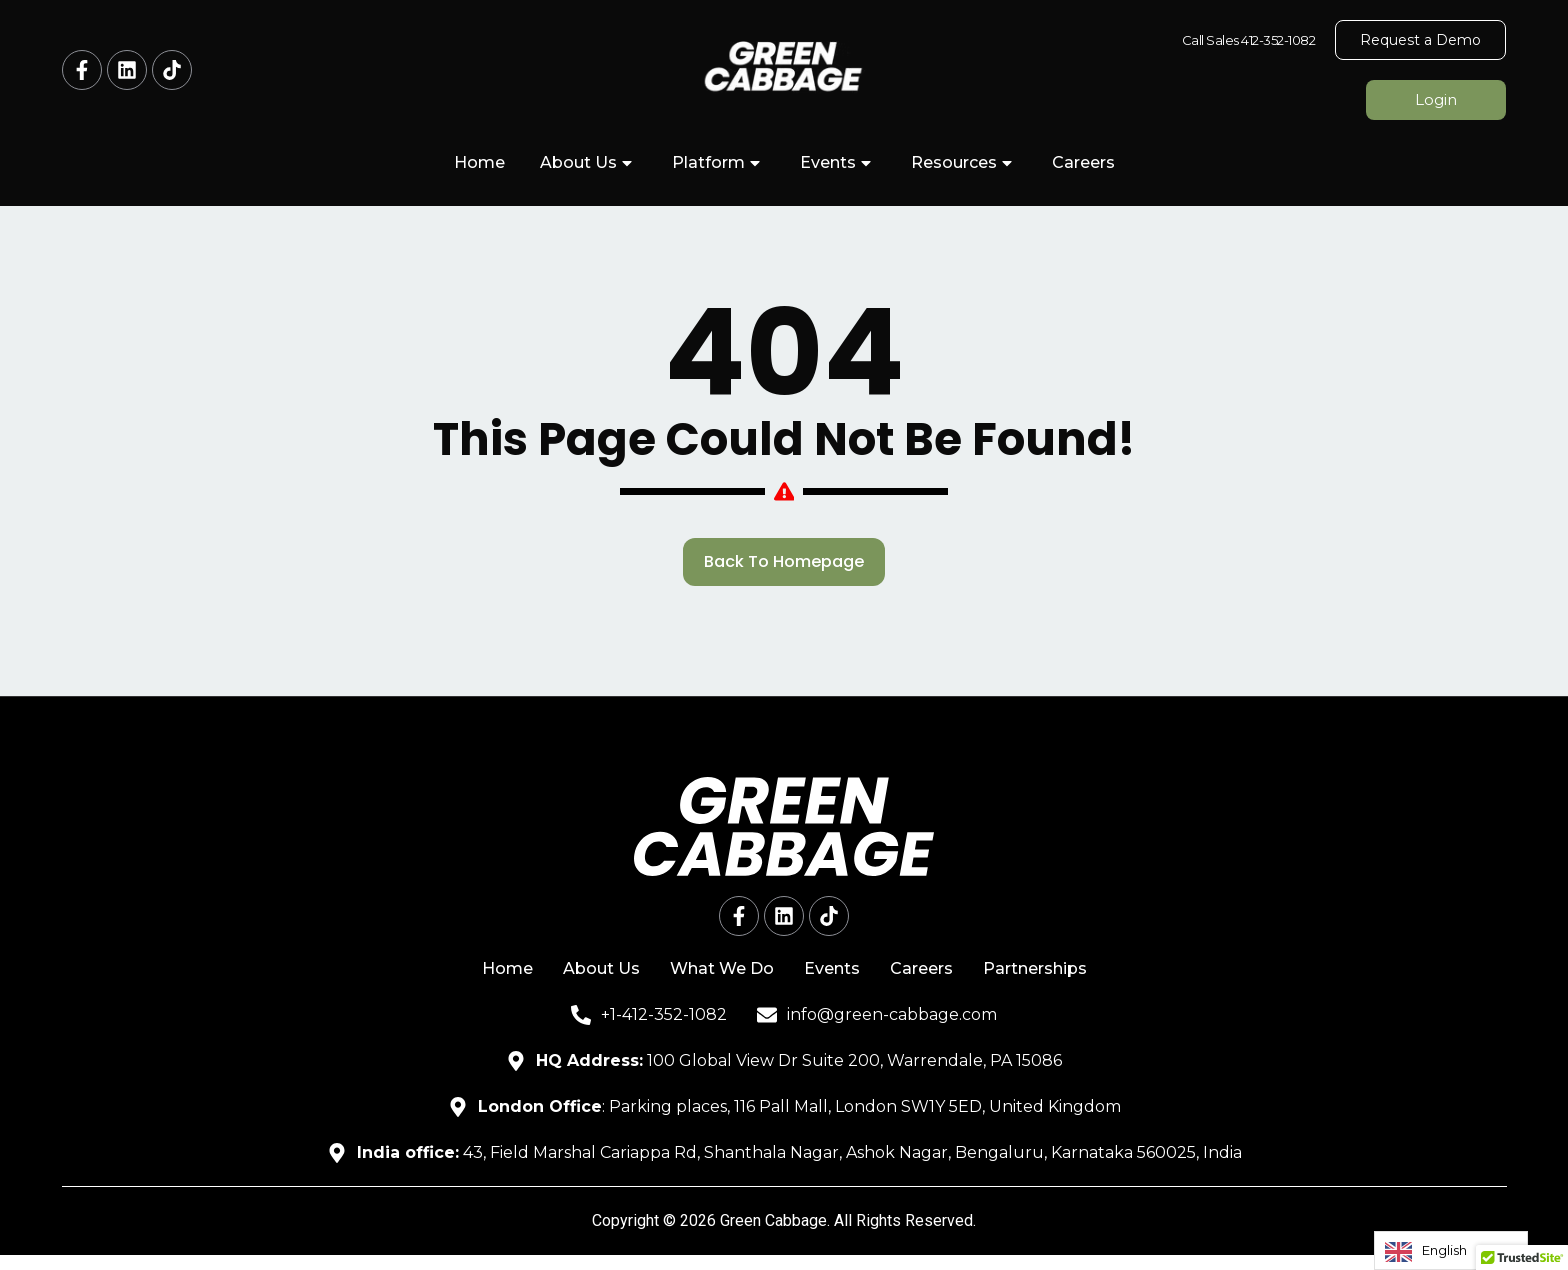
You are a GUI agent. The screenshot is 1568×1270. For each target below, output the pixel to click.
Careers (1083, 162)
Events (838, 163)
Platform (718, 163)
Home (479, 162)
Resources (964, 163)
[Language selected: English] (1451, 1250)
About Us (588, 163)
